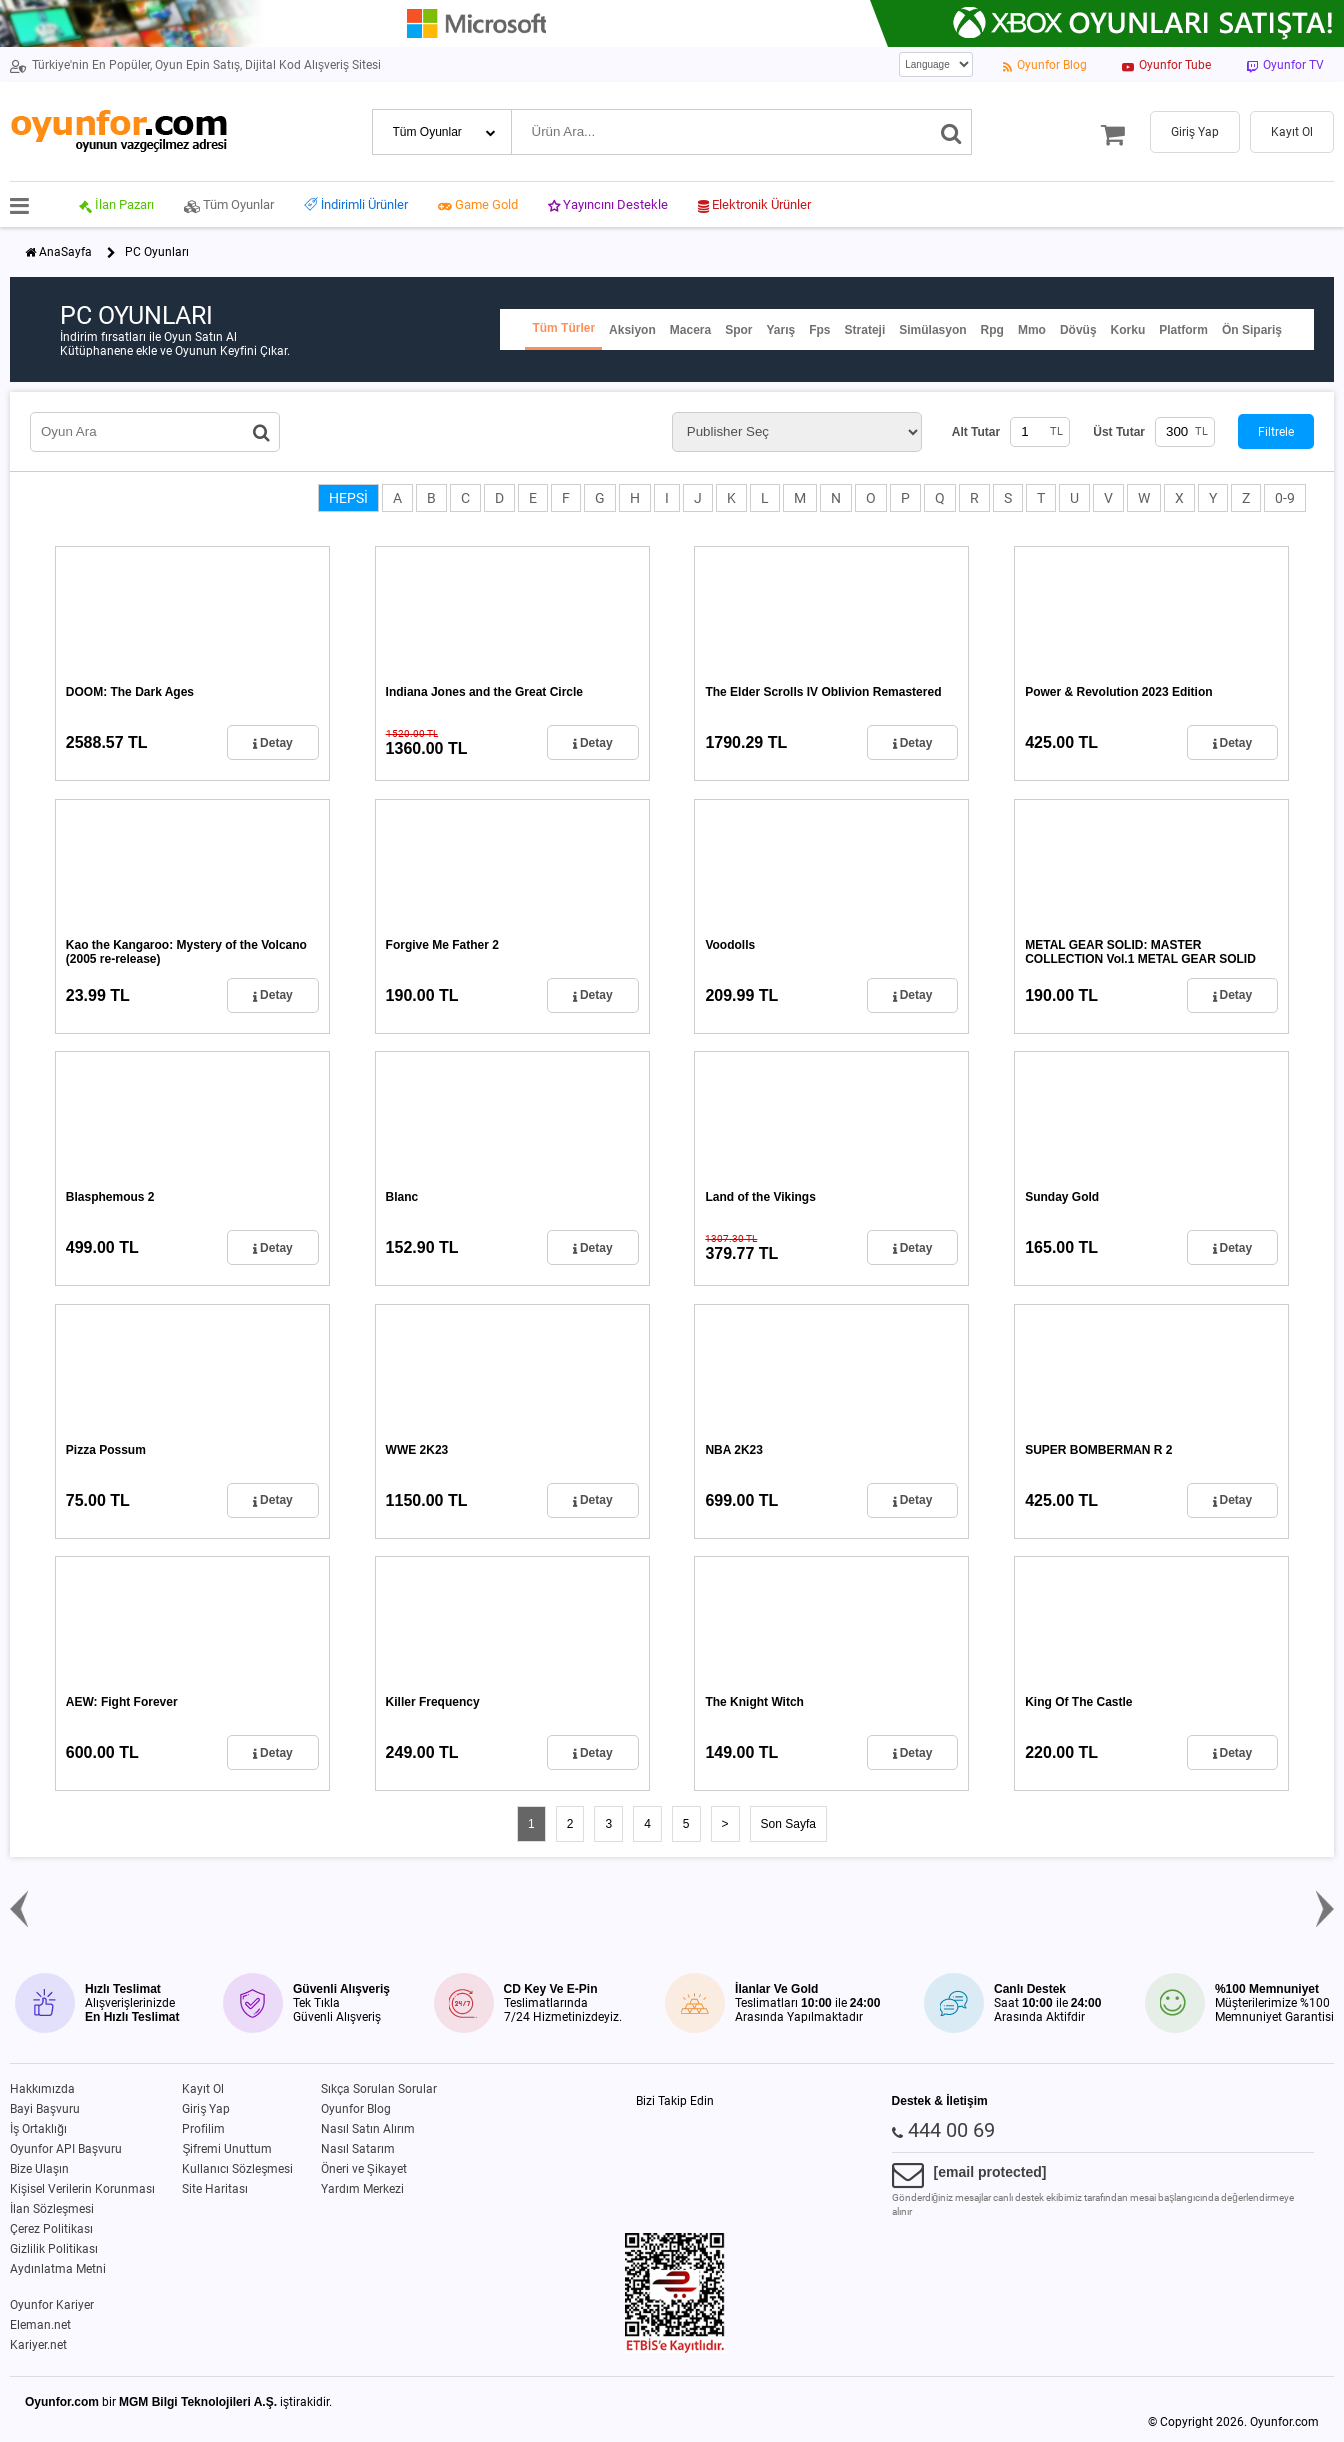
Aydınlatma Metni (58, 2269)
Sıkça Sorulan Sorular (379, 2089)
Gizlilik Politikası (54, 2249)
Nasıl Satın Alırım (368, 2129)
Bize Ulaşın (39, 2169)
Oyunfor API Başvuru (66, 2149)
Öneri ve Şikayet (364, 2169)
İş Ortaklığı (38, 2129)
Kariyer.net (38, 2345)
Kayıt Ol (203, 2089)
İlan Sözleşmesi (52, 2209)
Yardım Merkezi (362, 2189)
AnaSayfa (65, 252)
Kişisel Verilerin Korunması (82, 2189)
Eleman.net (40, 2325)
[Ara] (951, 132)
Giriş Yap (206, 2109)
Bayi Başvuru (45, 2109)
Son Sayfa (788, 1824)
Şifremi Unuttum (227, 2149)
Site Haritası (215, 2189)
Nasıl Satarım (358, 2149)
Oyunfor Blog (356, 2109)
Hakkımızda (42, 2089)
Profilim (203, 2129)
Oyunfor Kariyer (52, 2305)
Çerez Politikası (51, 2229)
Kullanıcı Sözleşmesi (237, 2169)
